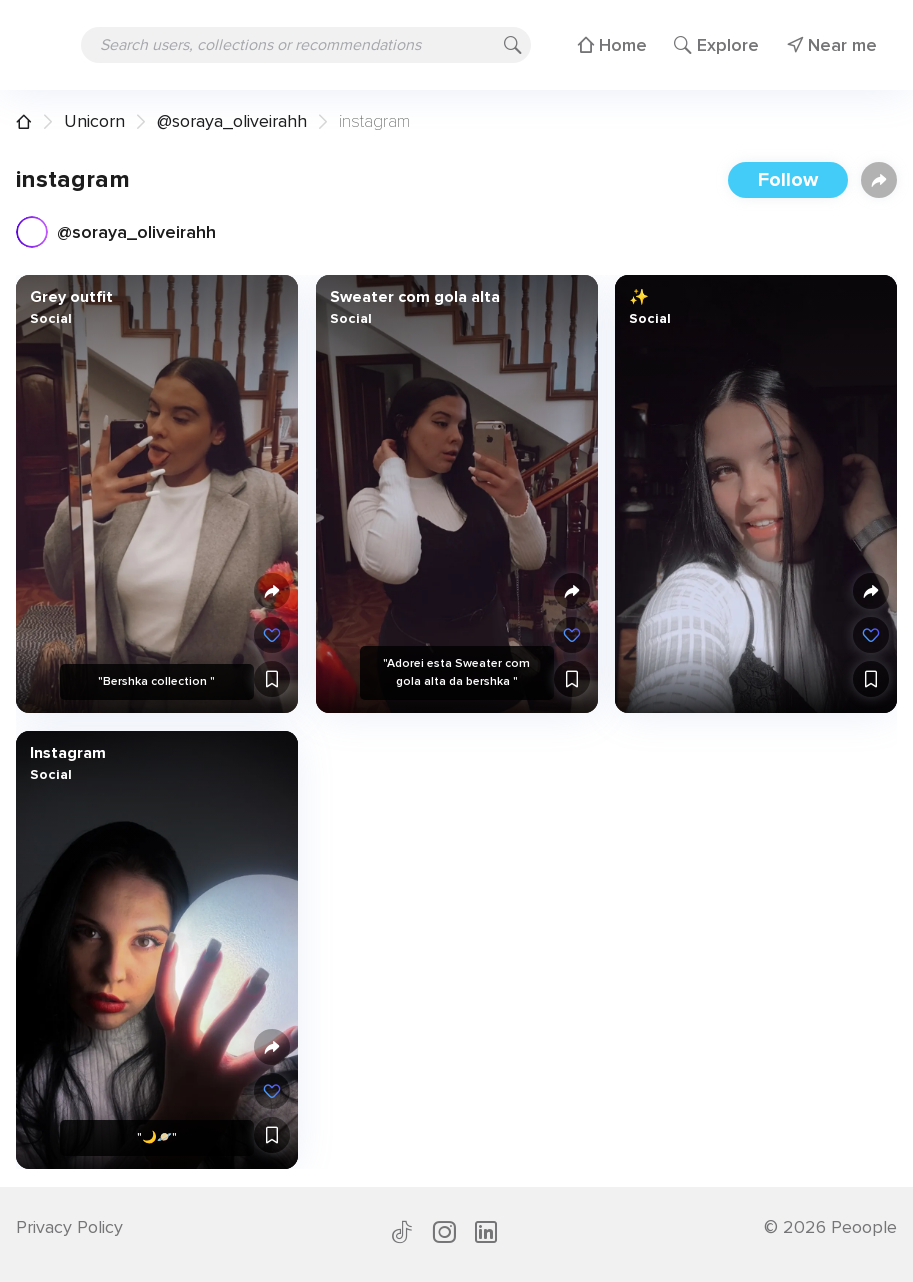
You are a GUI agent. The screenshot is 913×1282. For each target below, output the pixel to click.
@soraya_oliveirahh (232, 121)
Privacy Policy (69, 1227)
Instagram (68, 753)
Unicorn (94, 121)
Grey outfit (71, 297)
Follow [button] (788, 180)
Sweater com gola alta (414, 297)
